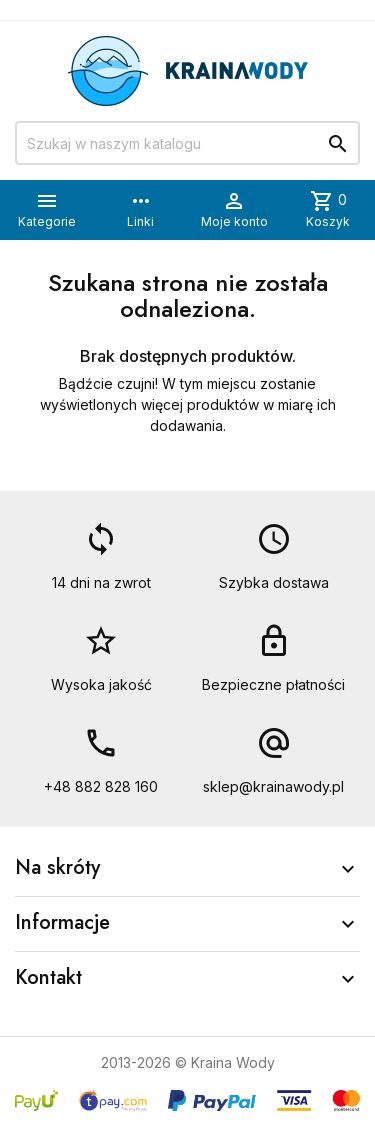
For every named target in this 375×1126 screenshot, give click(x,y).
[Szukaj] (187, 143)
